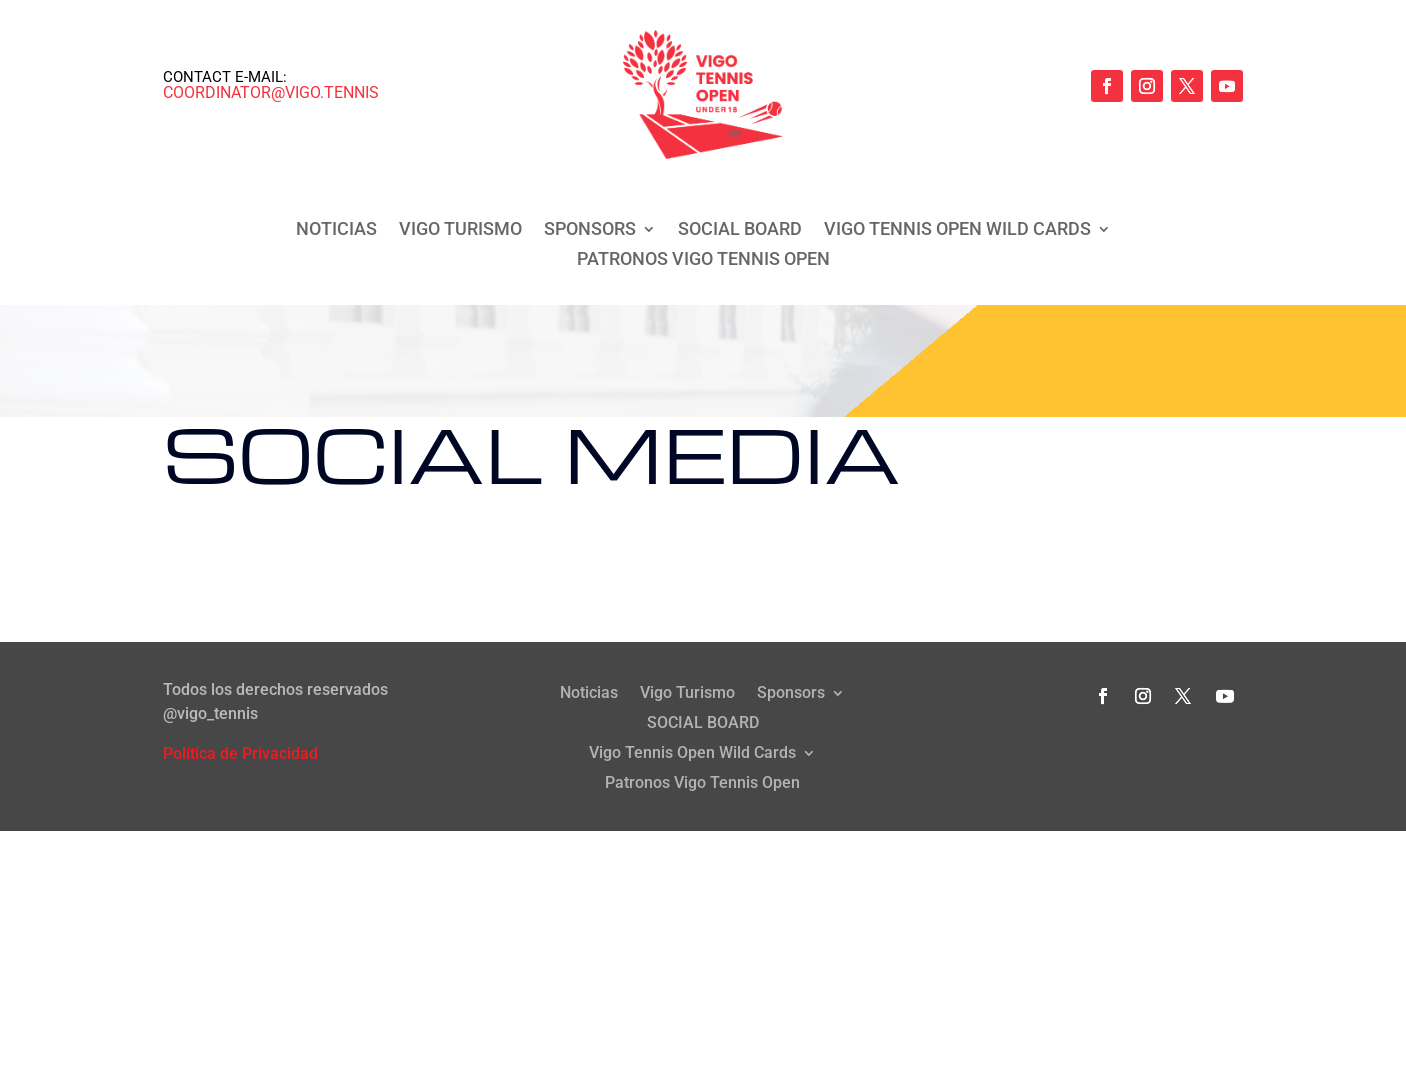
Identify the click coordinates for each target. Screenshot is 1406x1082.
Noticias (336, 230)
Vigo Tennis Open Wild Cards (957, 230)
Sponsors (590, 230)
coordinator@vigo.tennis (271, 92)
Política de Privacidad (240, 753)
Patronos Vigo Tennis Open (703, 260)
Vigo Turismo (460, 230)
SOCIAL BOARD (740, 230)
